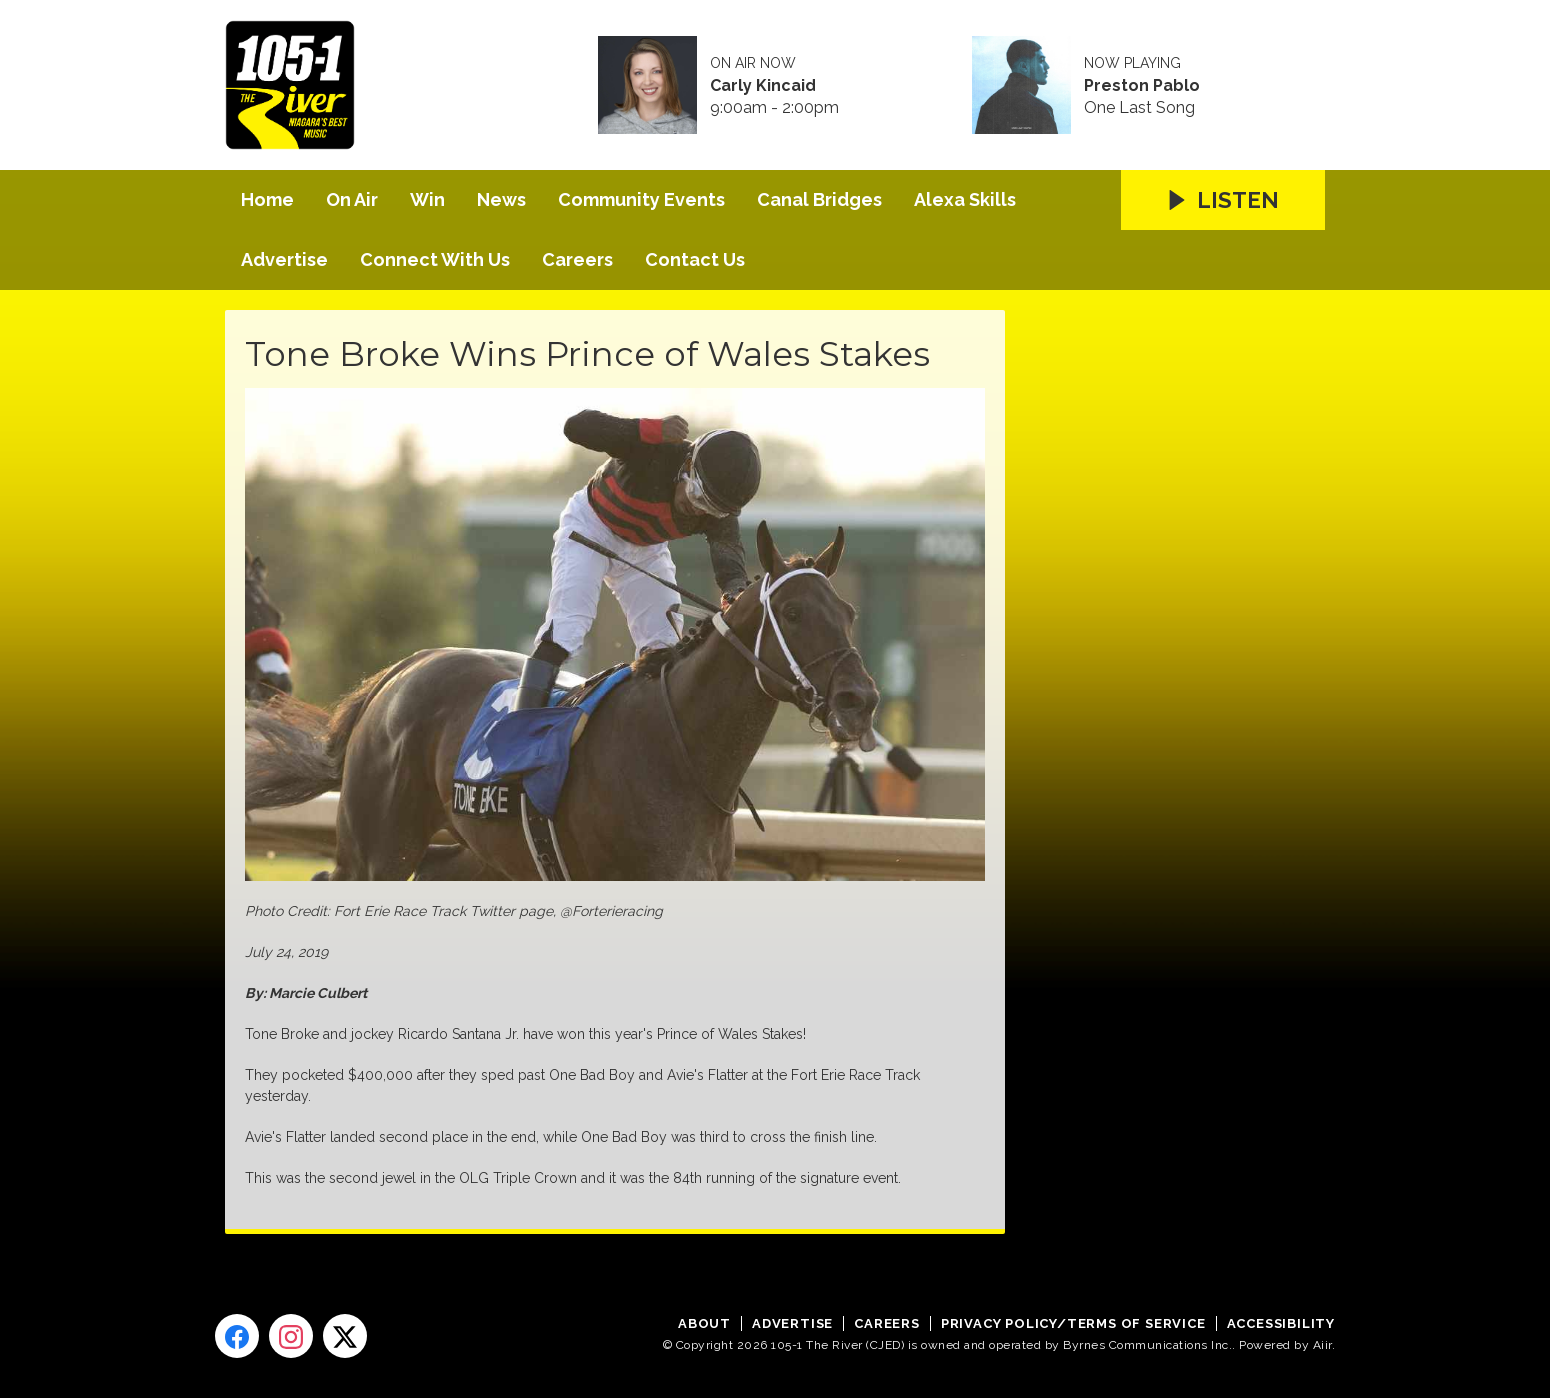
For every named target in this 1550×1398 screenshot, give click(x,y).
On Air (352, 199)
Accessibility (1281, 1323)
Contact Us (695, 259)
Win (427, 199)
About (704, 1323)
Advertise (284, 259)
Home (267, 199)
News (501, 199)
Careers (577, 259)
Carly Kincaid (763, 86)
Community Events (641, 199)
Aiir (1322, 1345)
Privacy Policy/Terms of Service (1073, 1323)
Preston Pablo (1142, 86)
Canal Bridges (819, 199)
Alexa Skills (965, 199)
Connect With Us (435, 259)
